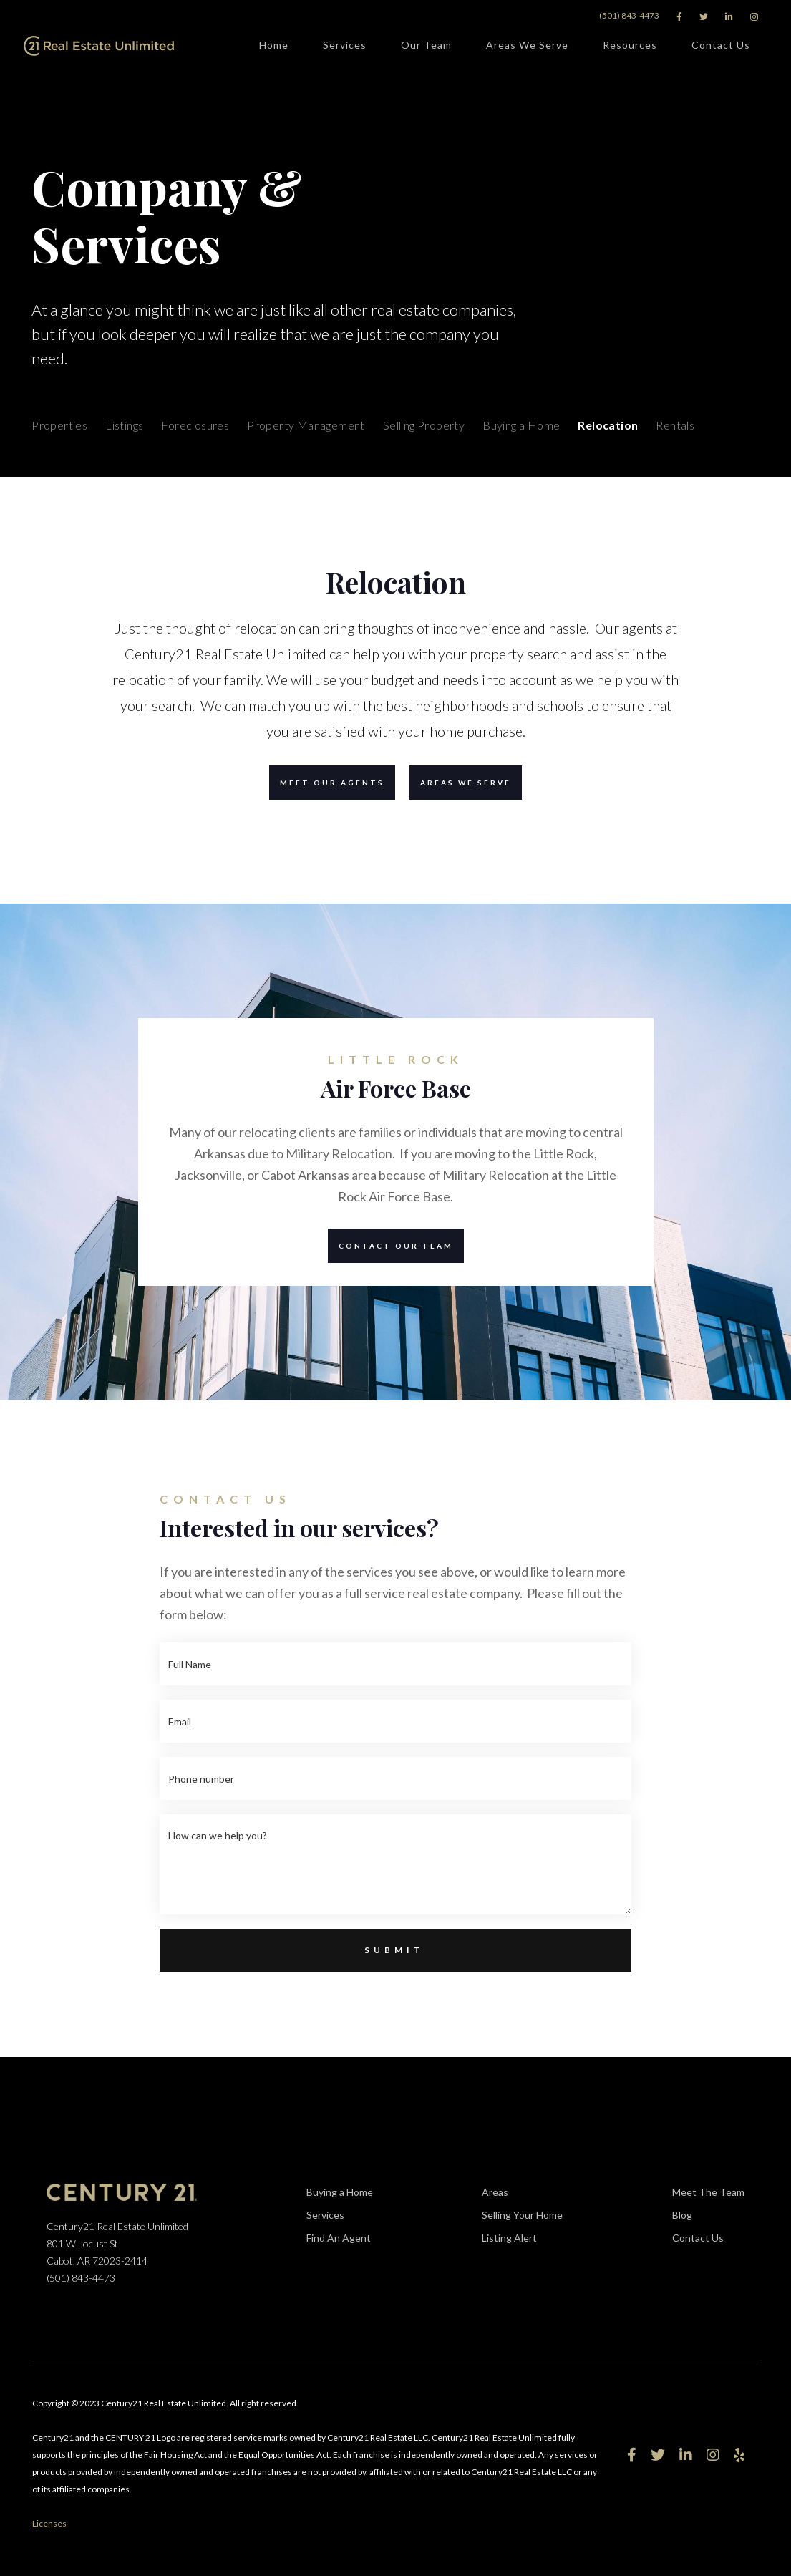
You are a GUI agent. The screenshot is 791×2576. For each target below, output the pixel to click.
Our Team (426, 48)
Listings (124, 425)
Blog (682, 2215)
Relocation (608, 425)
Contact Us (721, 48)
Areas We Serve (527, 48)
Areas (495, 2192)
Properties (59, 425)
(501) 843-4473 (629, 15)
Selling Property (424, 425)
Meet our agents (326, 782)
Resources (630, 48)
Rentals (675, 425)
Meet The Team (708, 2192)
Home (273, 45)
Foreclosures (195, 425)
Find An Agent (338, 2238)
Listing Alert (522, 2239)
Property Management (306, 425)
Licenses (49, 2523)
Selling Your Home (522, 2215)
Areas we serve (460, 782)
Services (344, 48)
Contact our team (390, 1246)
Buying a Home (521, 425)
